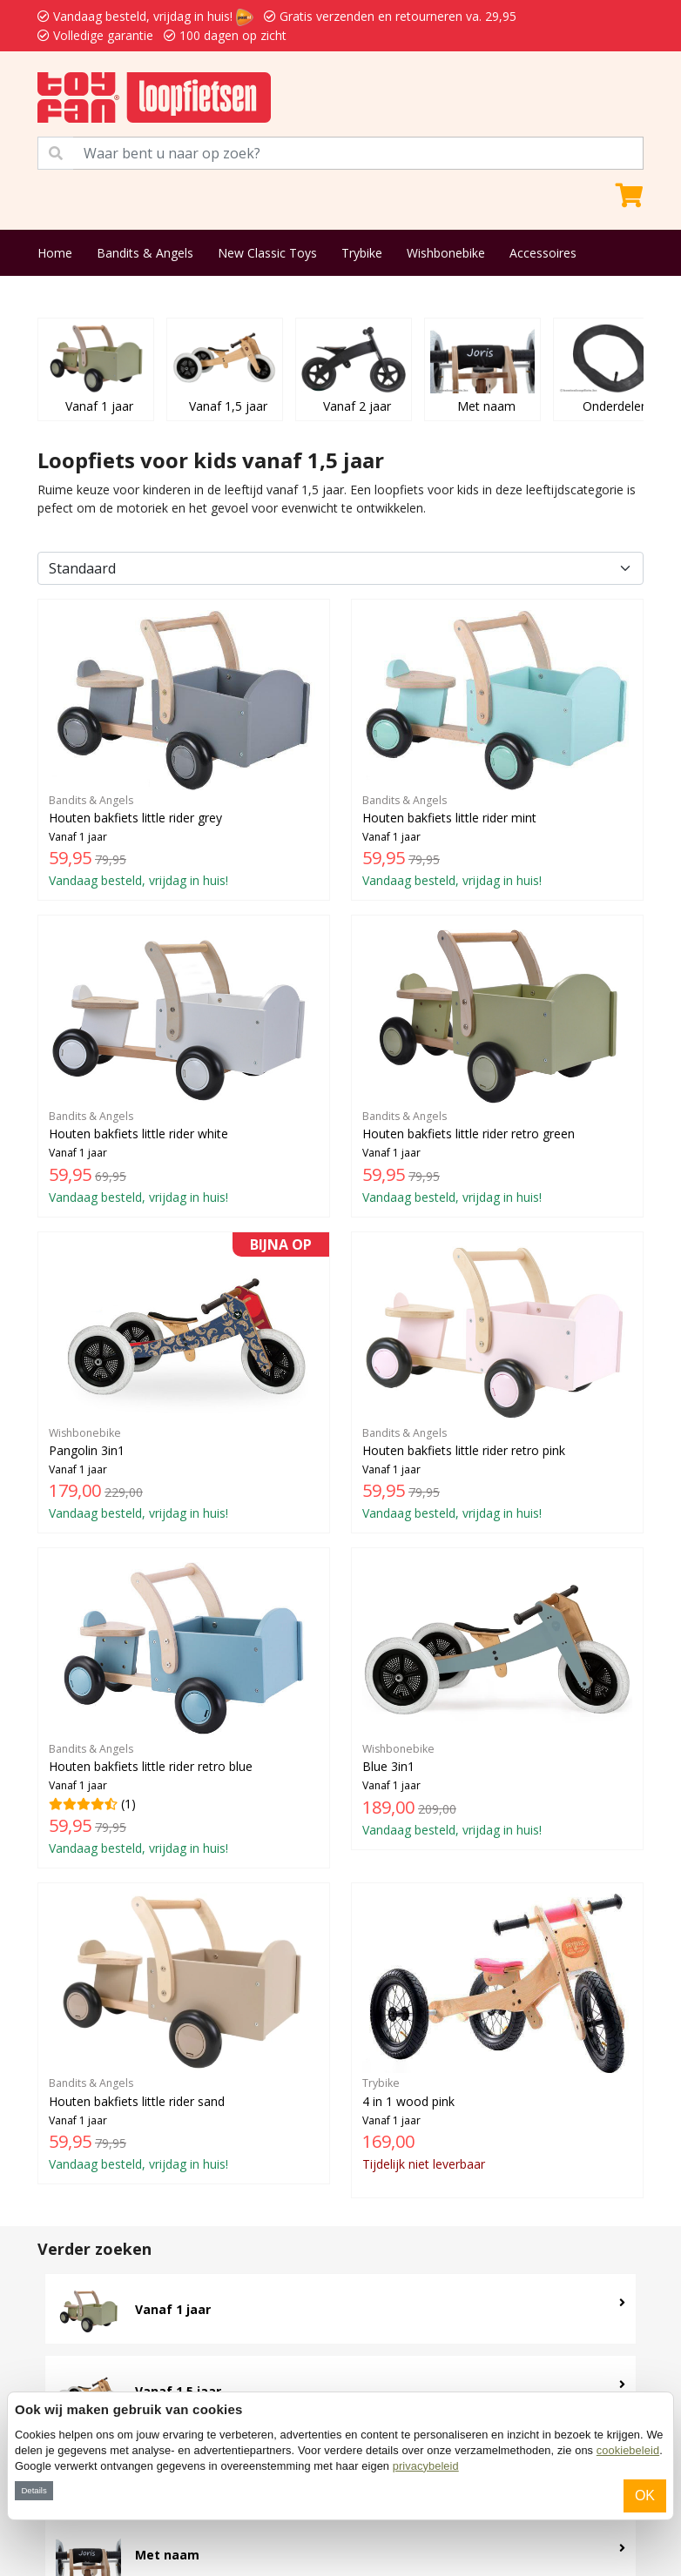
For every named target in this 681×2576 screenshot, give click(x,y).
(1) (184, 1707)
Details (33, 2490)
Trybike (361, 253)
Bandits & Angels (145, 253)
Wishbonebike (446, 253)
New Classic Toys (267, 253)
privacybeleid (426, 2465)
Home (54, 253)
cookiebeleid (628, 2450)
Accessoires (542, 253)
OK (645, 2495)
